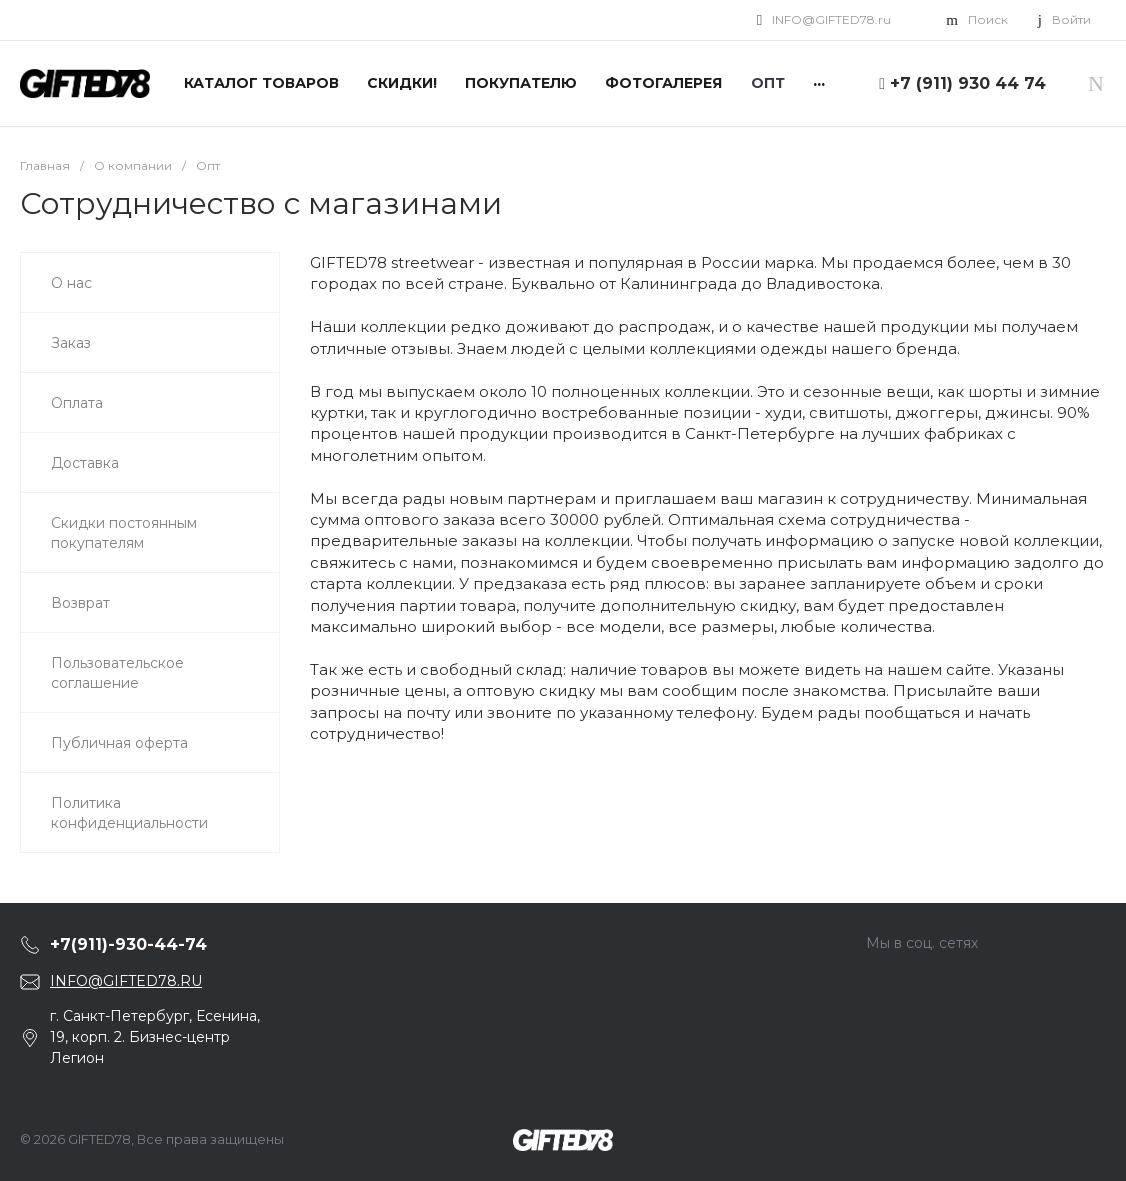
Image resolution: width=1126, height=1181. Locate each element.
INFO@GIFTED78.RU (126, 981)
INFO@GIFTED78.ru (831, 19)
